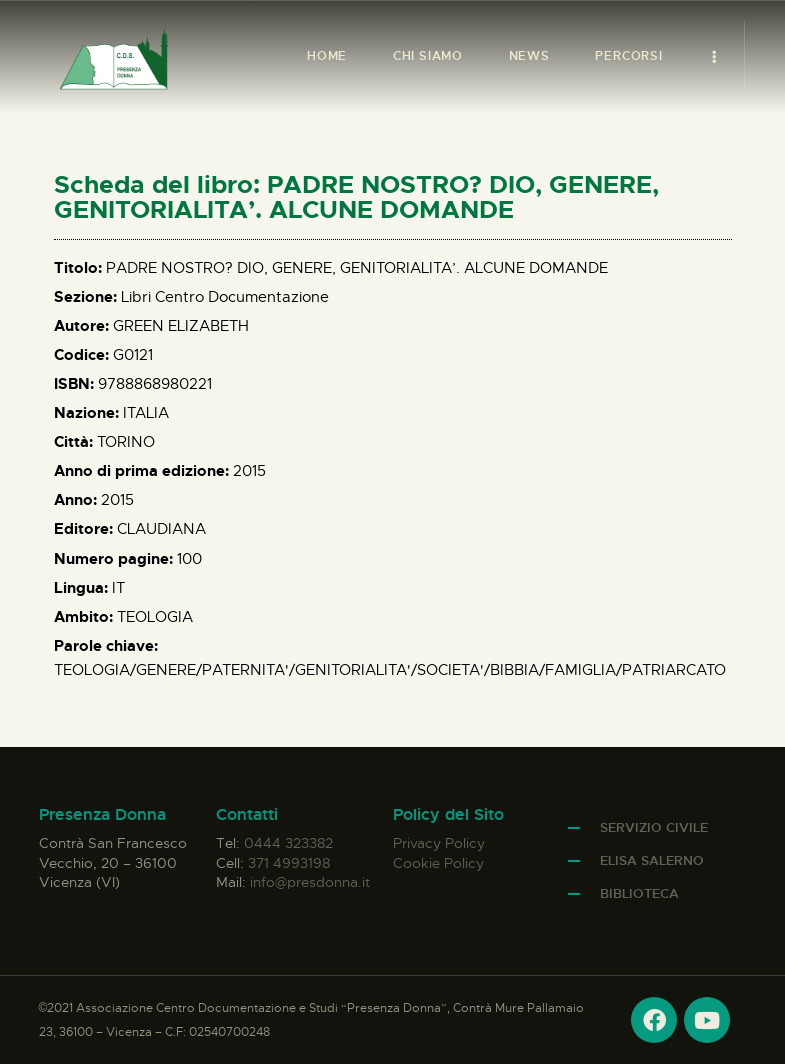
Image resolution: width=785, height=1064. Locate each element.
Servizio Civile (654, 827)
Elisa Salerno (652, 860)
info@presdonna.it (310, 882)
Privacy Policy (439, 843)
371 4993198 (289, 863)
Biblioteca (639, 893)
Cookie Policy (438, 863)
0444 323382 (288, 843)
